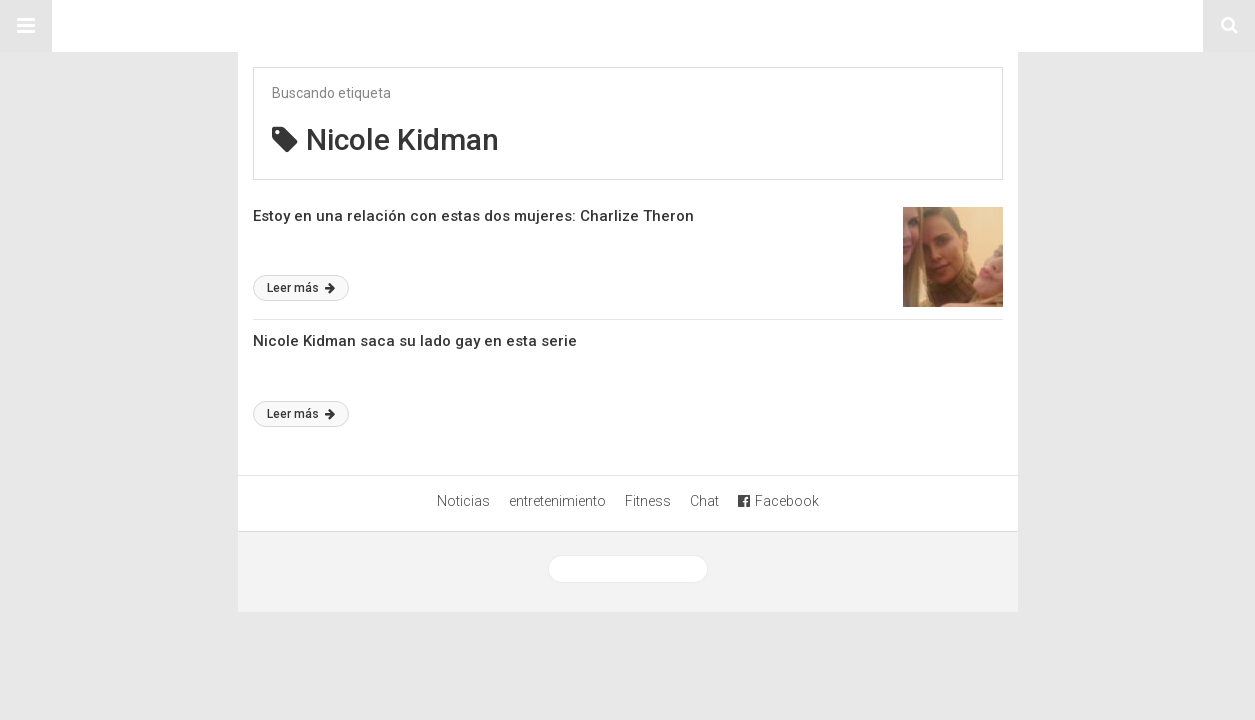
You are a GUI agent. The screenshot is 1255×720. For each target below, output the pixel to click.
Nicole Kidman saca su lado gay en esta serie (415, 341)
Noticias (463, 501)
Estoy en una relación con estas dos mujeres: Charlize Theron (473, 216)
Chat (704, 501)
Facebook (778, 501)
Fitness (648, 501)
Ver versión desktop (628, 569)
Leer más (301, 288)
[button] (26, 26)
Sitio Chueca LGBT (628, 26)
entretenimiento (557, 501)
